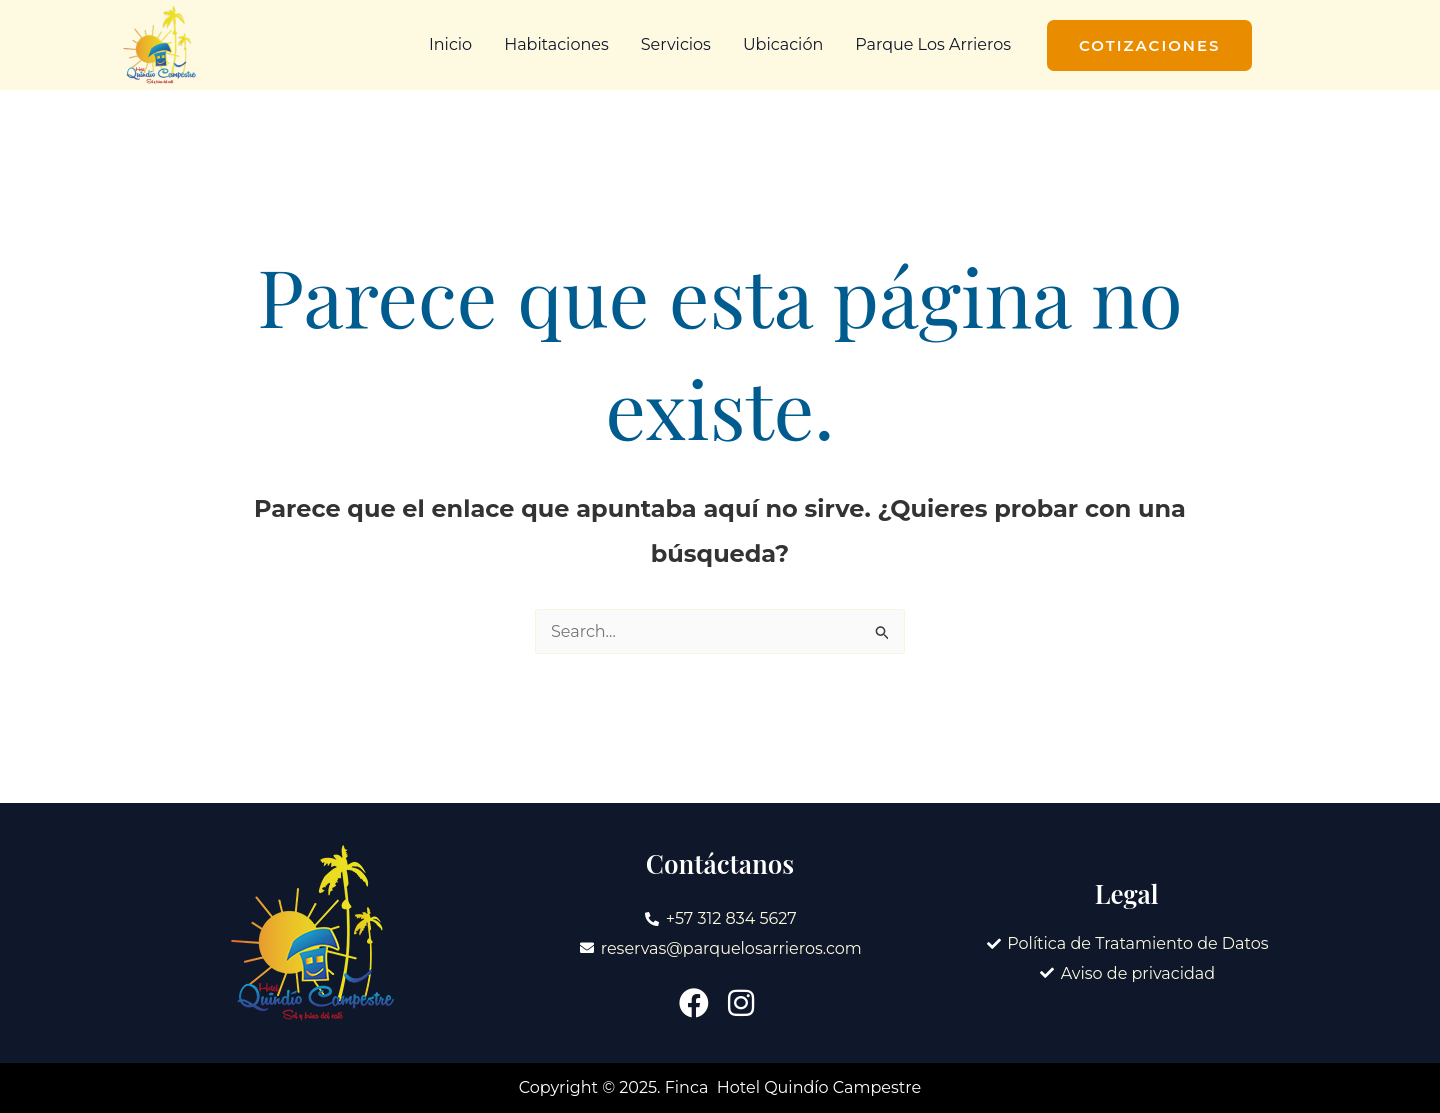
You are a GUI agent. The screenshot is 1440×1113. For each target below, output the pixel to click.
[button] (1149, 45)
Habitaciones (556, 44)
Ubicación (783, 44)
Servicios (676, 44)
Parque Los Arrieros (933, 44)
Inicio (450, 44)
